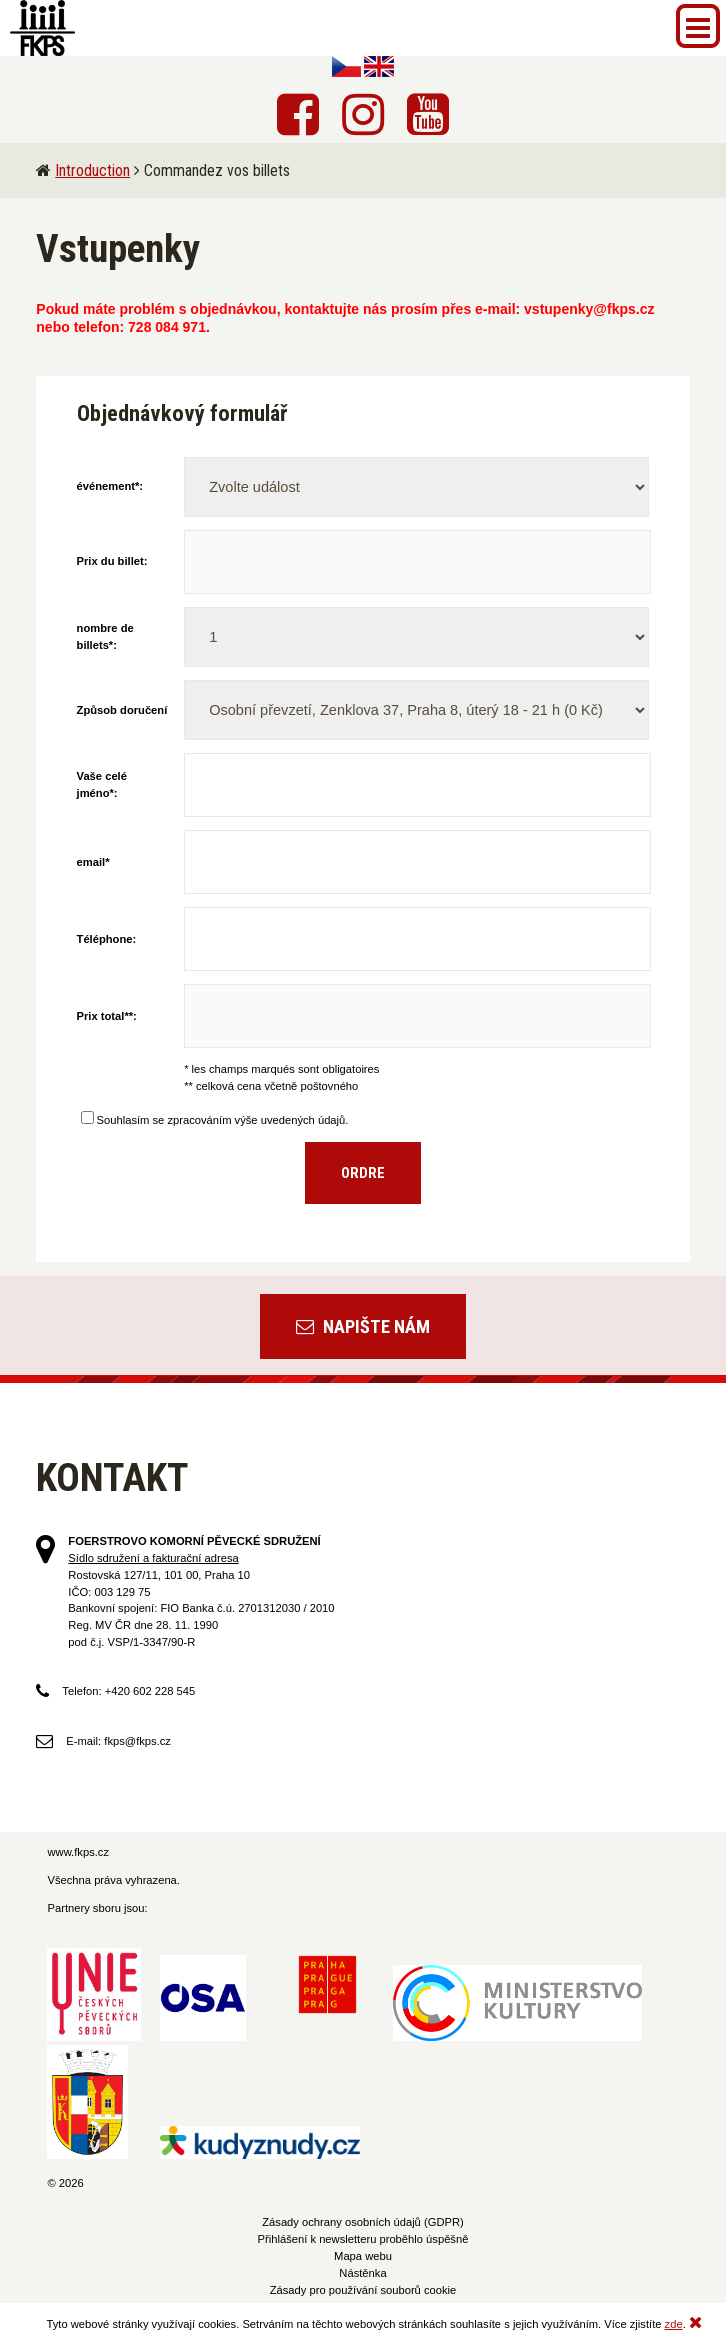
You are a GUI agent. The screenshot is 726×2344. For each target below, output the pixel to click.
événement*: (110, 486)
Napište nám (363, 1326)
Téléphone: (107, 939)
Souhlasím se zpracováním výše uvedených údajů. (215, 1120)
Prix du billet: (112, 561)
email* (93, 862)
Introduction (92, 170)
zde (674, 2324)
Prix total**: (107, 1016)
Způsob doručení (122, 710)
